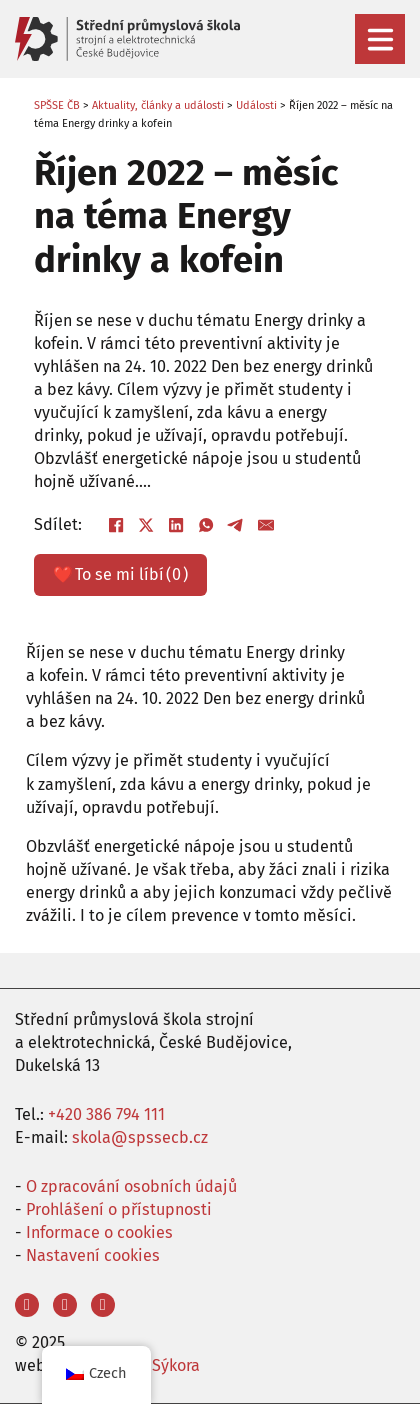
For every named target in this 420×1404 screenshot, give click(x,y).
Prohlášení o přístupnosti (119, 1209)
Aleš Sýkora (158, 1365)
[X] (146, 525)
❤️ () (120, 574)
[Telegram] (236, 525)
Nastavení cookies (93, 1255)
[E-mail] (266, 525)
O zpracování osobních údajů (131, 1186)
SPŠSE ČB (57, 105)
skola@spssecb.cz (140, 1137)
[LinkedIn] (176, 525)
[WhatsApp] (206, 525)
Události (256, 105)
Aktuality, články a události (158, 105)
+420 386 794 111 (106, 1114)
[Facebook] (116, 525)
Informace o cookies (99, 1232)
